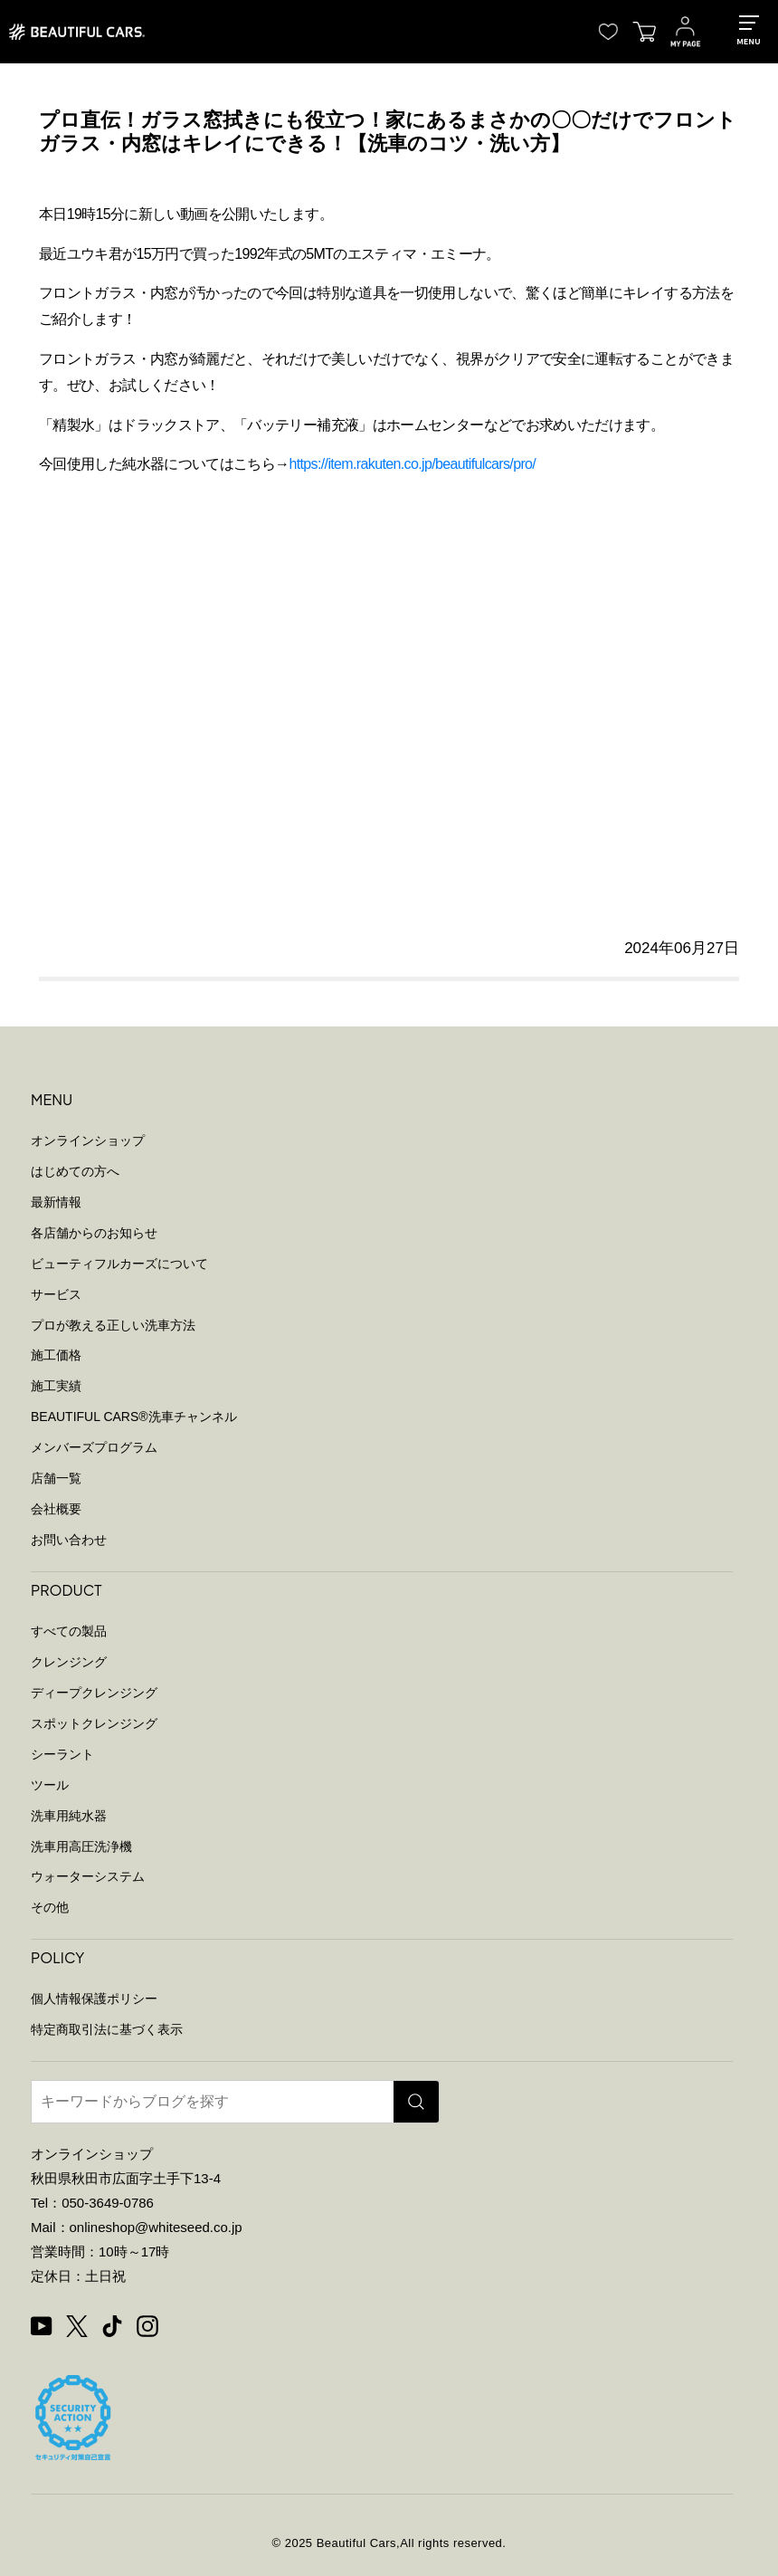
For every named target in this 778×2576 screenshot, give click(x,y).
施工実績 (56, 1386)
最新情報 (56, 1202)
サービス (56, 1294)
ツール (50, 1785)
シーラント (62, 1754)
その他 (50, 1907)
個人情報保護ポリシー (94, 1998)
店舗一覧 (56, 1478)
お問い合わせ (69, 1539)
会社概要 (56, 1509)
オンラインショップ (88, 1140)
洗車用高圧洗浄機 (81, 1846)
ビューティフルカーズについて (119, 1263)
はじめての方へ (75, 1171)
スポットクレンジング (94, 1723)
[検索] (416, 2102)
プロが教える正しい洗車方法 (113, 1325)
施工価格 (56, 1355)
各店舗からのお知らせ (94, 1233)
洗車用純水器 (69, 1815)
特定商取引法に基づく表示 (107, 2029)
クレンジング (69, 1662)
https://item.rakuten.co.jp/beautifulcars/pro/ (412, 464)
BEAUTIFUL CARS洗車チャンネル (134, 1416)
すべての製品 (69, 1631)
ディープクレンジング (94, 1692)
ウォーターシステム (88, 1876)
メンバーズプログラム (94, 1447)
